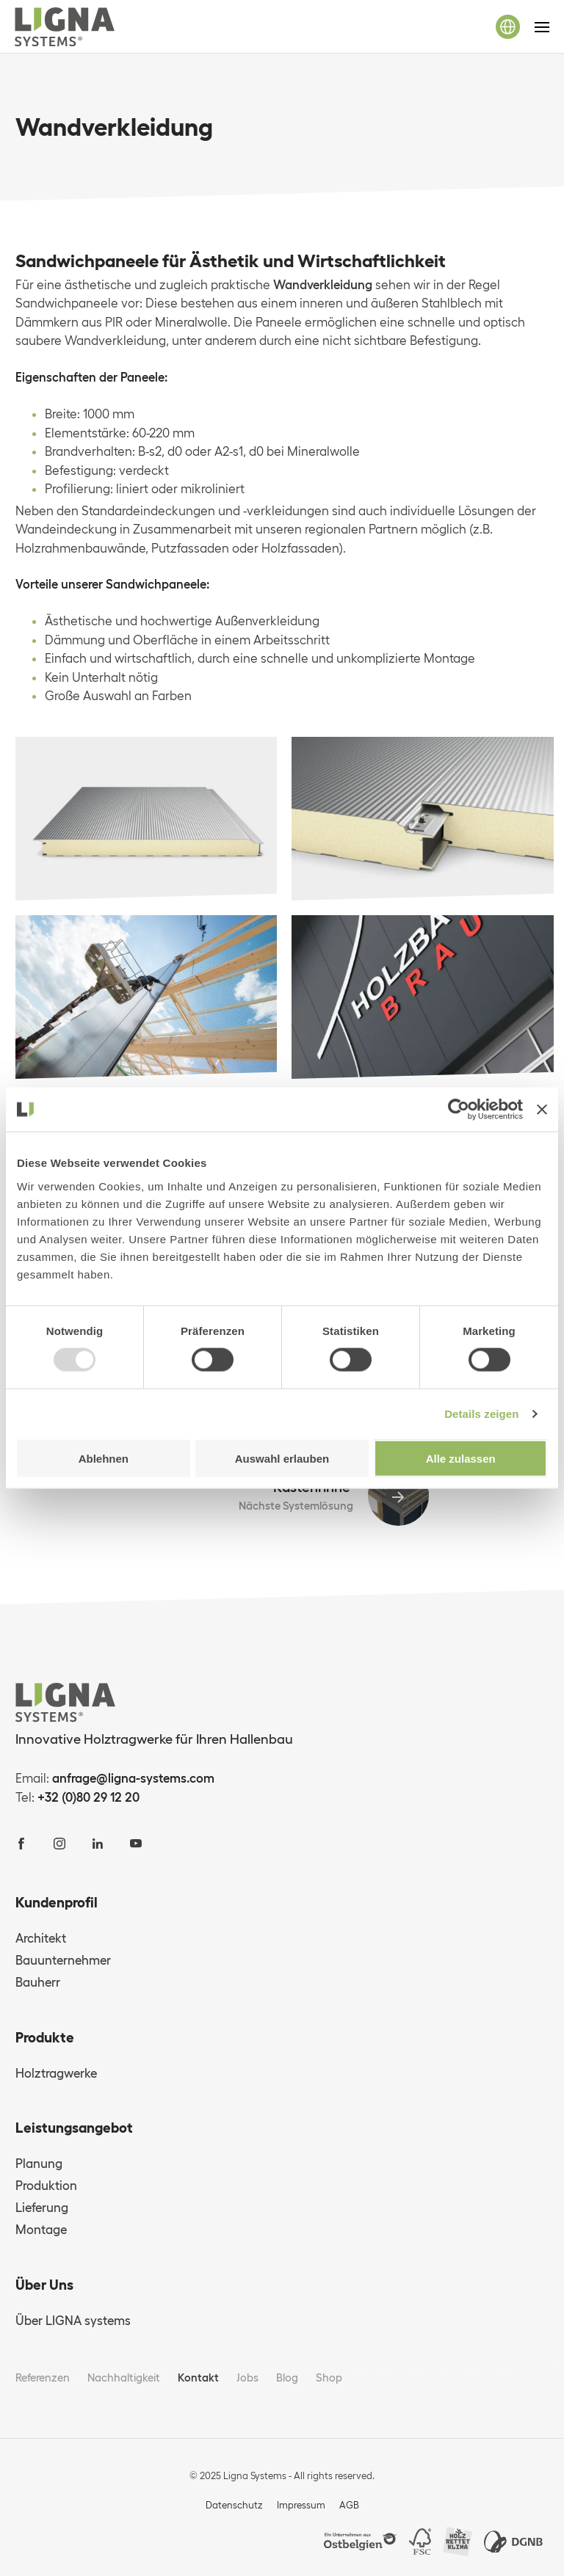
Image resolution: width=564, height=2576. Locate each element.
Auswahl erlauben (282, 1458)
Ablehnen (104, 1458)
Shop (329, 2377)
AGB (349, 2505)
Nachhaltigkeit (123, 2377)
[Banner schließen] (542, 1110)
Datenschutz (234, 2505)
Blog (287, 2377)
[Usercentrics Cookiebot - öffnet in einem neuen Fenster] (458, 1110)
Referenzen (42, 2377)
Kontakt (198, 2377)
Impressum (301, 2505)
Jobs (247, 2377)
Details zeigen (481, 1414)
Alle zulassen (461, 1458)
